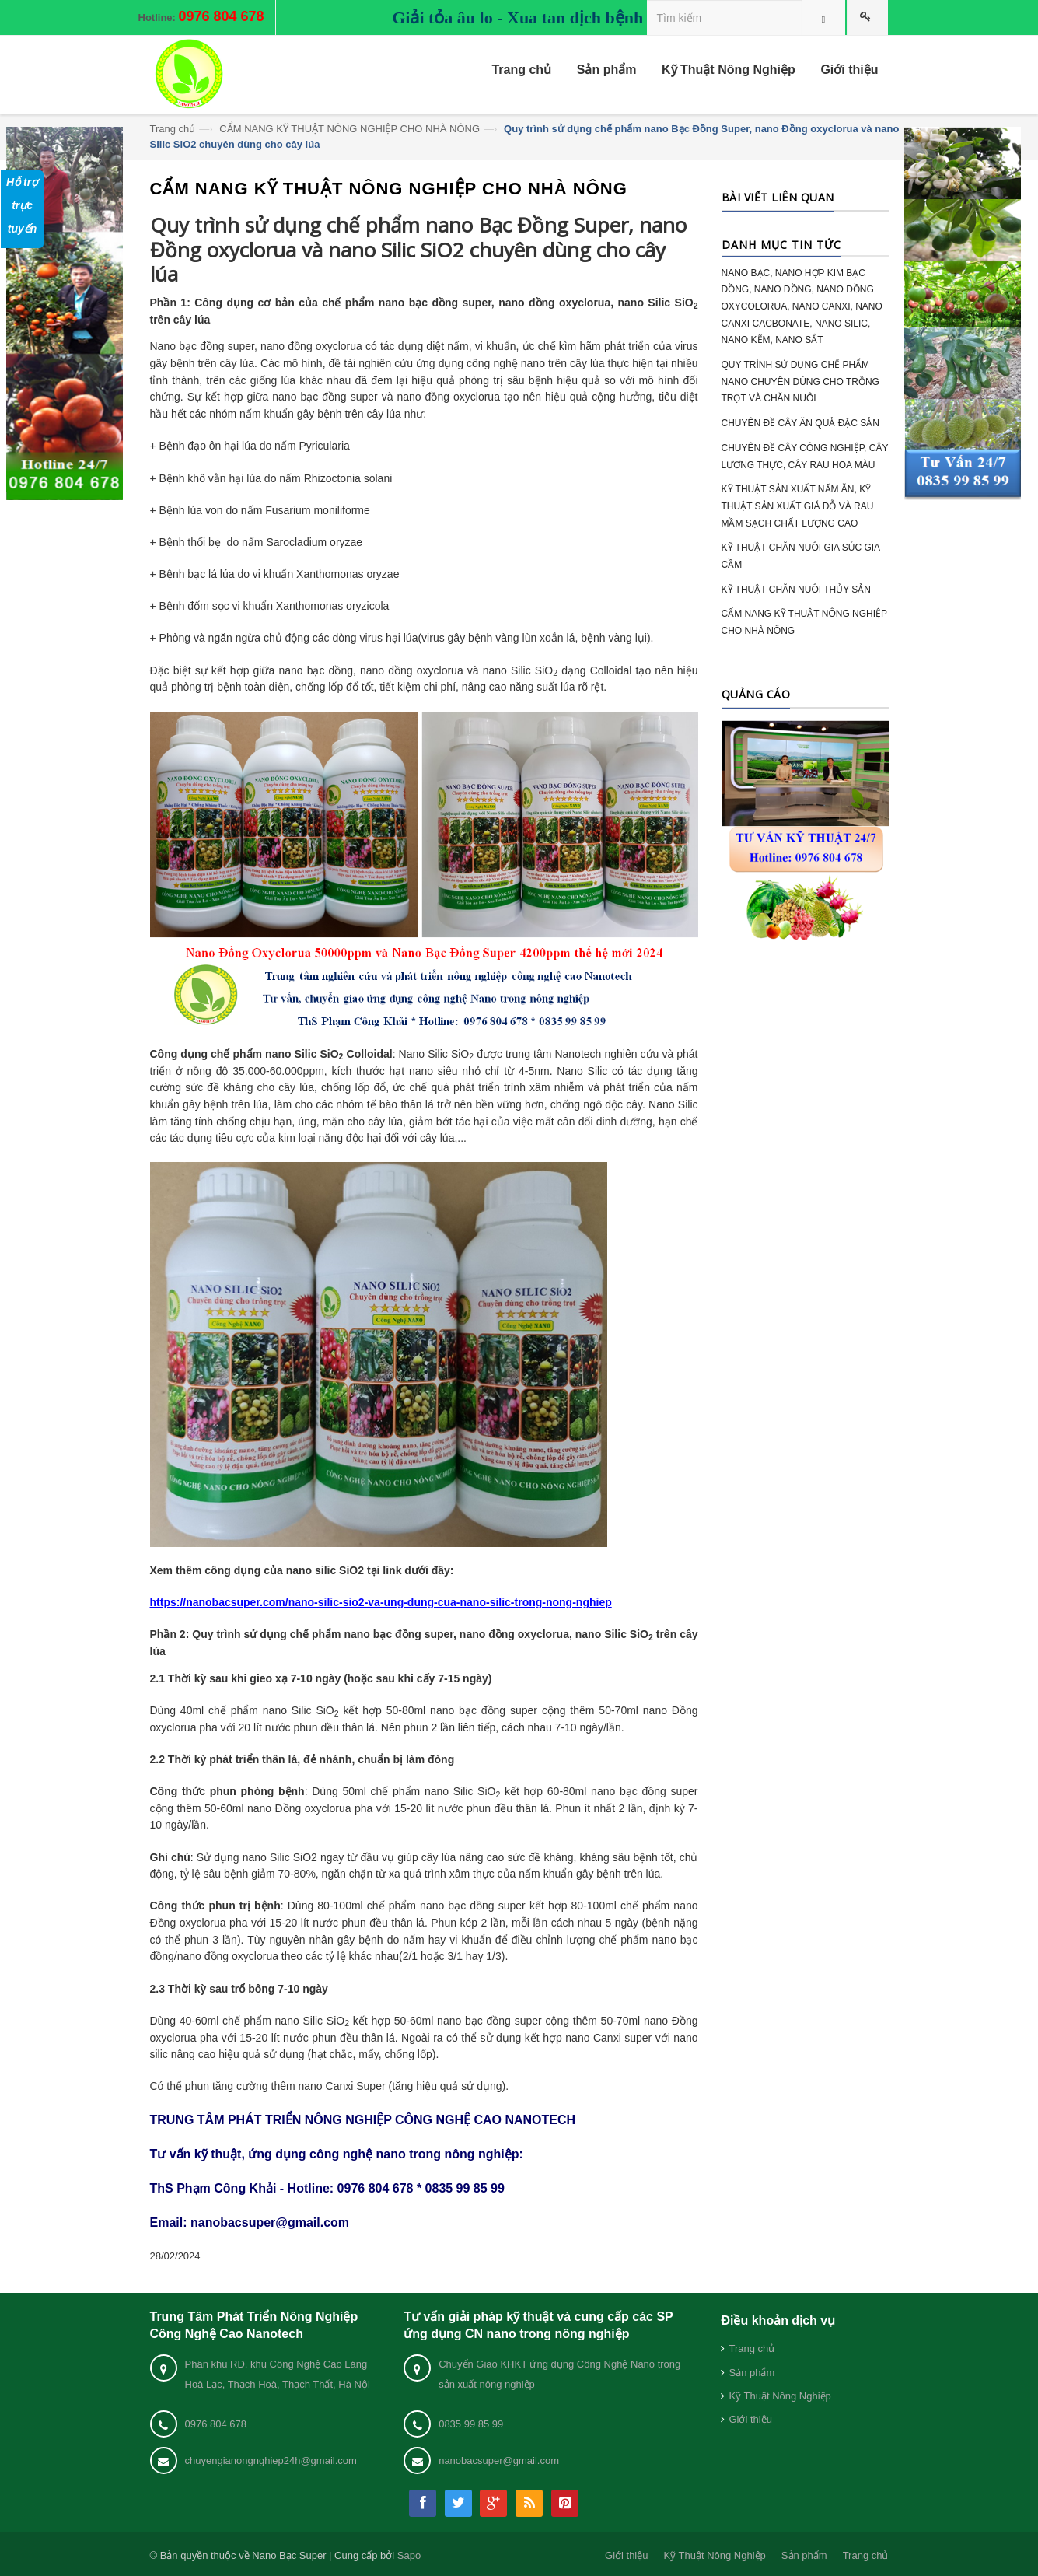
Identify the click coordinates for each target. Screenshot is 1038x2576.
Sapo (409, 2555)
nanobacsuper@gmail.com (499, 2460)
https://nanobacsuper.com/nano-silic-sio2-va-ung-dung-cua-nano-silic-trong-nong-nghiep (381, 1602)
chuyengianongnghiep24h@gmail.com (271, 2460)
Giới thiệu (750, 2419)
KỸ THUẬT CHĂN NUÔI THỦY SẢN (796, 589)
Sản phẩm (751, 2372)
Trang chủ (173, 129)
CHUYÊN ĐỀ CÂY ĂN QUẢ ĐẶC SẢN (800, 423)
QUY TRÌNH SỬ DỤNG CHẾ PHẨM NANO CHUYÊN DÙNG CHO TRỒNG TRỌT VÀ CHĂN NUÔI (800, 381)
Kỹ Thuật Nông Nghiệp (779, 2396)
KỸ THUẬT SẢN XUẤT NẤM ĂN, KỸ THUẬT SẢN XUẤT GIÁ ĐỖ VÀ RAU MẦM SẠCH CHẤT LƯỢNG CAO (798, 506)
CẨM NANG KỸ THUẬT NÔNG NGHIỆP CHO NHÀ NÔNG (349, 129)
